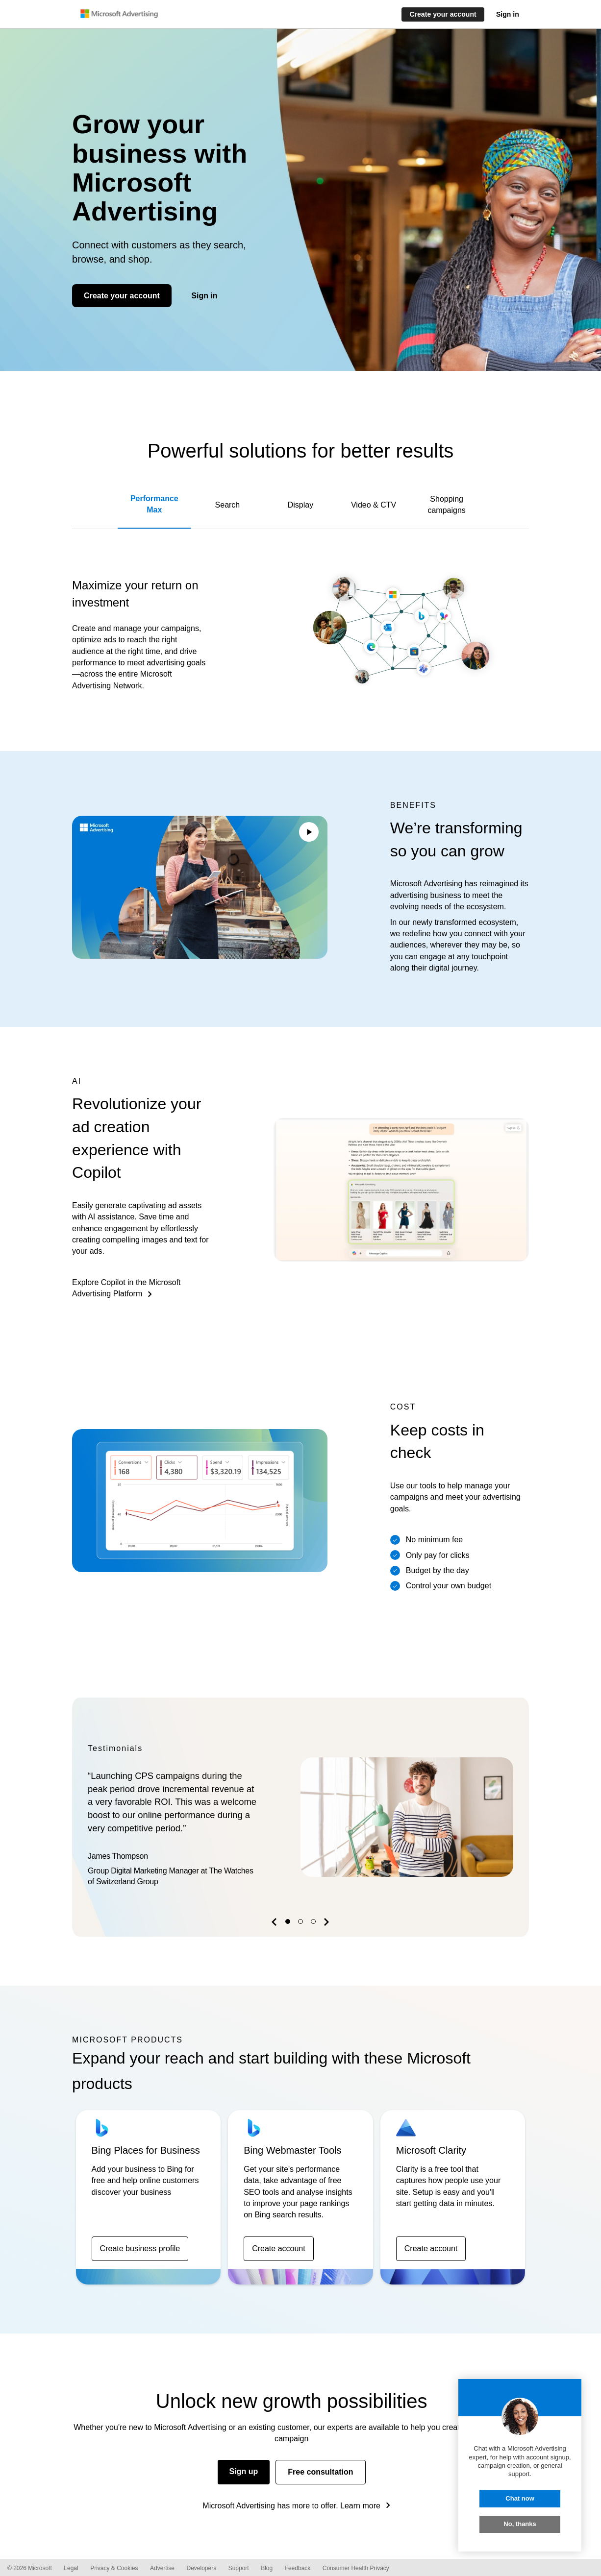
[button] (275, 1924)
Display (300, 505)
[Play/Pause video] (309, 833)
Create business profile (140, 2248)
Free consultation (320, 2472)
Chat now (519, 2498)
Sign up (243, 2471)
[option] (300, 1817)
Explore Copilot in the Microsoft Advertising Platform (126, 1288)
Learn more (360, 2506)
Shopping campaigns (446, 504)
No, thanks (519, 2523)
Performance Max (154, 504)
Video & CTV (373, 505)
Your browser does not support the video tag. (199, 887)
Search (227, 505)
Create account (278, 2248)
